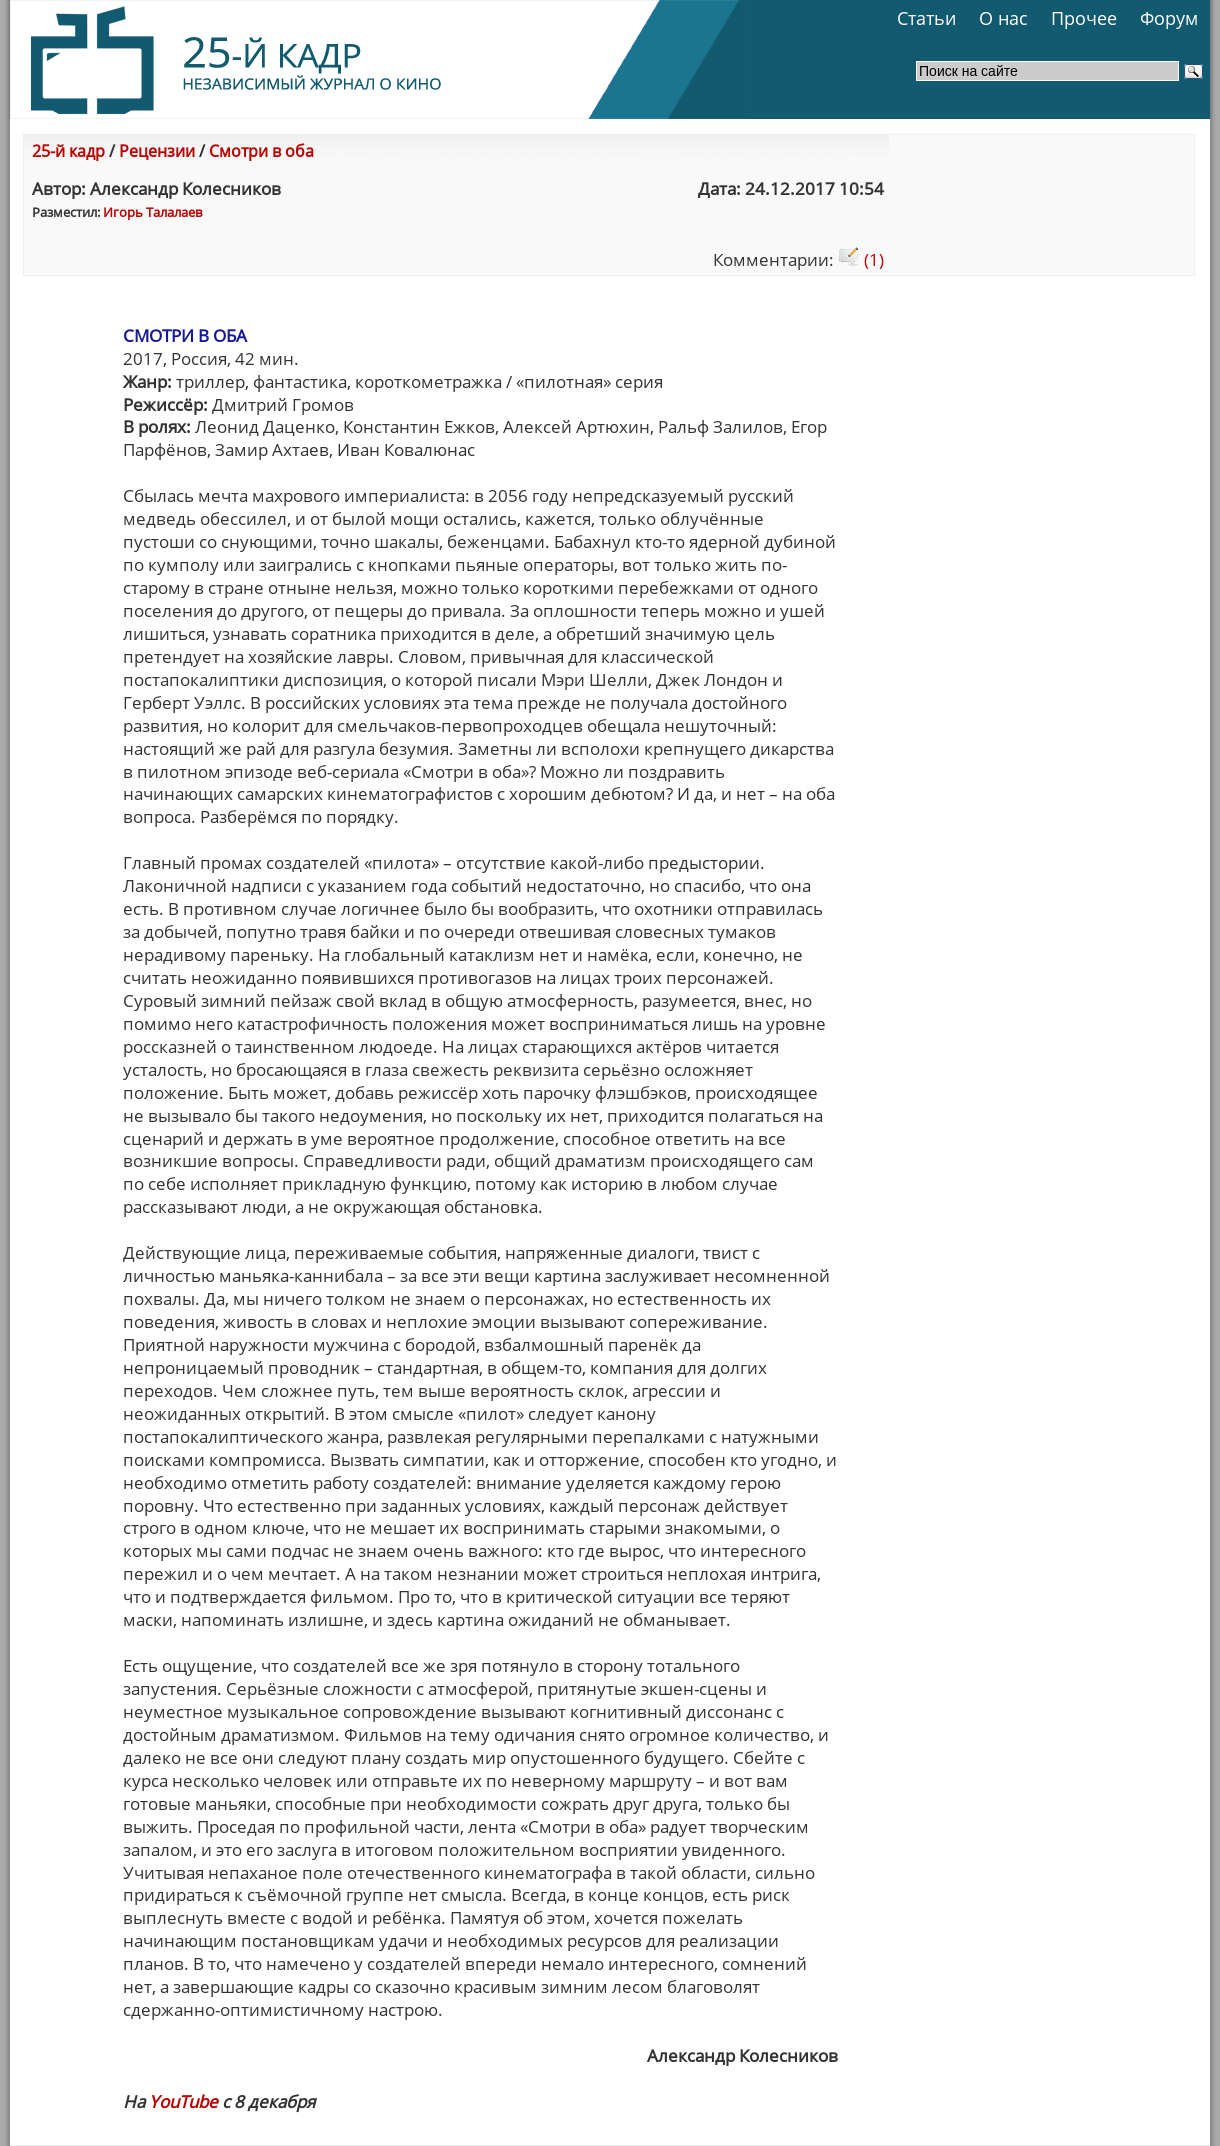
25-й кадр (68, 151)
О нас (1003, 18)
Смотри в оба (261, 151)
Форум (1169, 18)
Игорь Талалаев (152, 212)
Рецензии (157, 151)
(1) (861, 259)
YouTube (183, 2101)
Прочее (1084, 18)
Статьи (926, 18)
